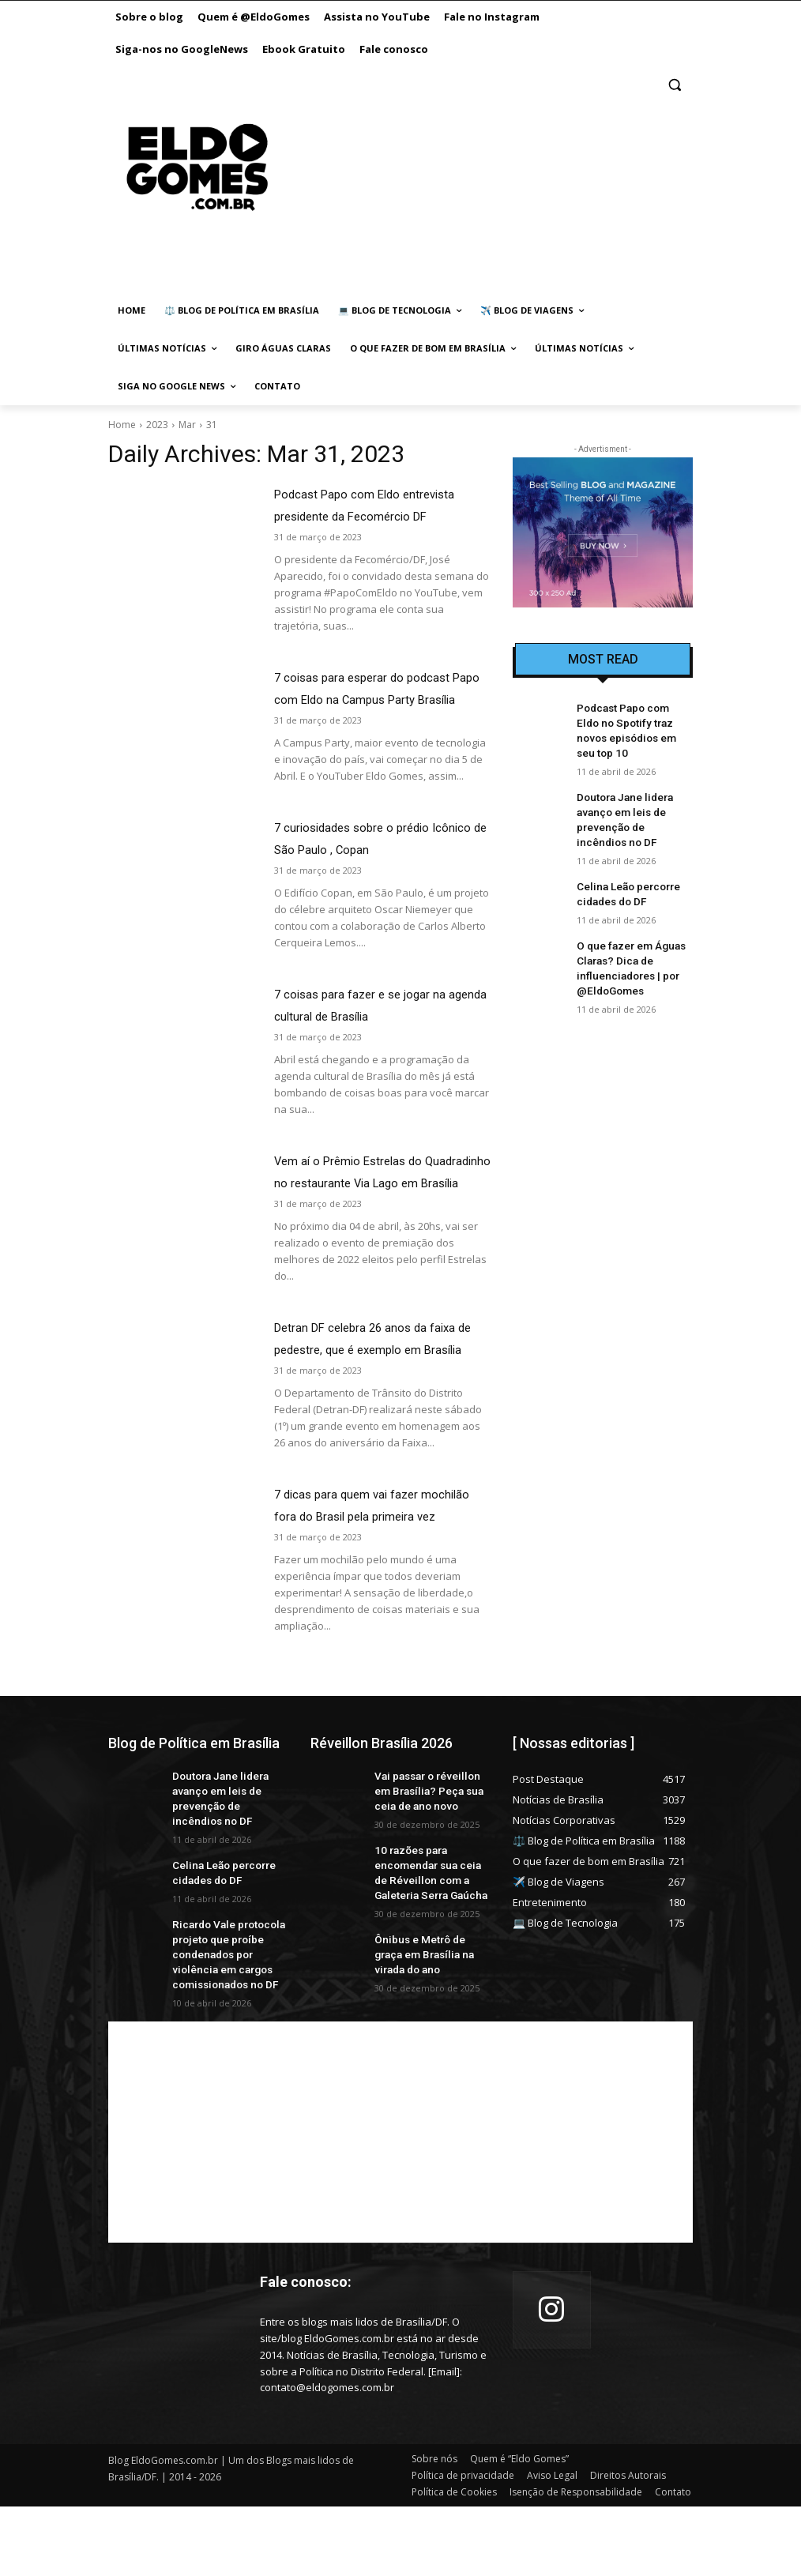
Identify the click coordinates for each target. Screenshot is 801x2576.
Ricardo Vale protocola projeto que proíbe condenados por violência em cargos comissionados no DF (229, 2028)
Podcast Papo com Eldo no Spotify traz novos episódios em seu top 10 (631, 720)
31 (211, 424)
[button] (674, 84)
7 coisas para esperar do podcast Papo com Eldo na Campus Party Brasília (373, 699)
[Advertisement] (471, 183)
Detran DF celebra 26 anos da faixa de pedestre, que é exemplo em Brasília (377, 1393)
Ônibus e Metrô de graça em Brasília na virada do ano (428, 2029)
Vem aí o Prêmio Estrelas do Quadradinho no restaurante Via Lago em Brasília (368, 1205)
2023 (157, 424)
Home (122, 424)
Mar (187, 424)
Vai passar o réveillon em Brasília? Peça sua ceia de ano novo (430, 1877)
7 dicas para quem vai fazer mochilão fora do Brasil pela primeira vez (357, 1582)
